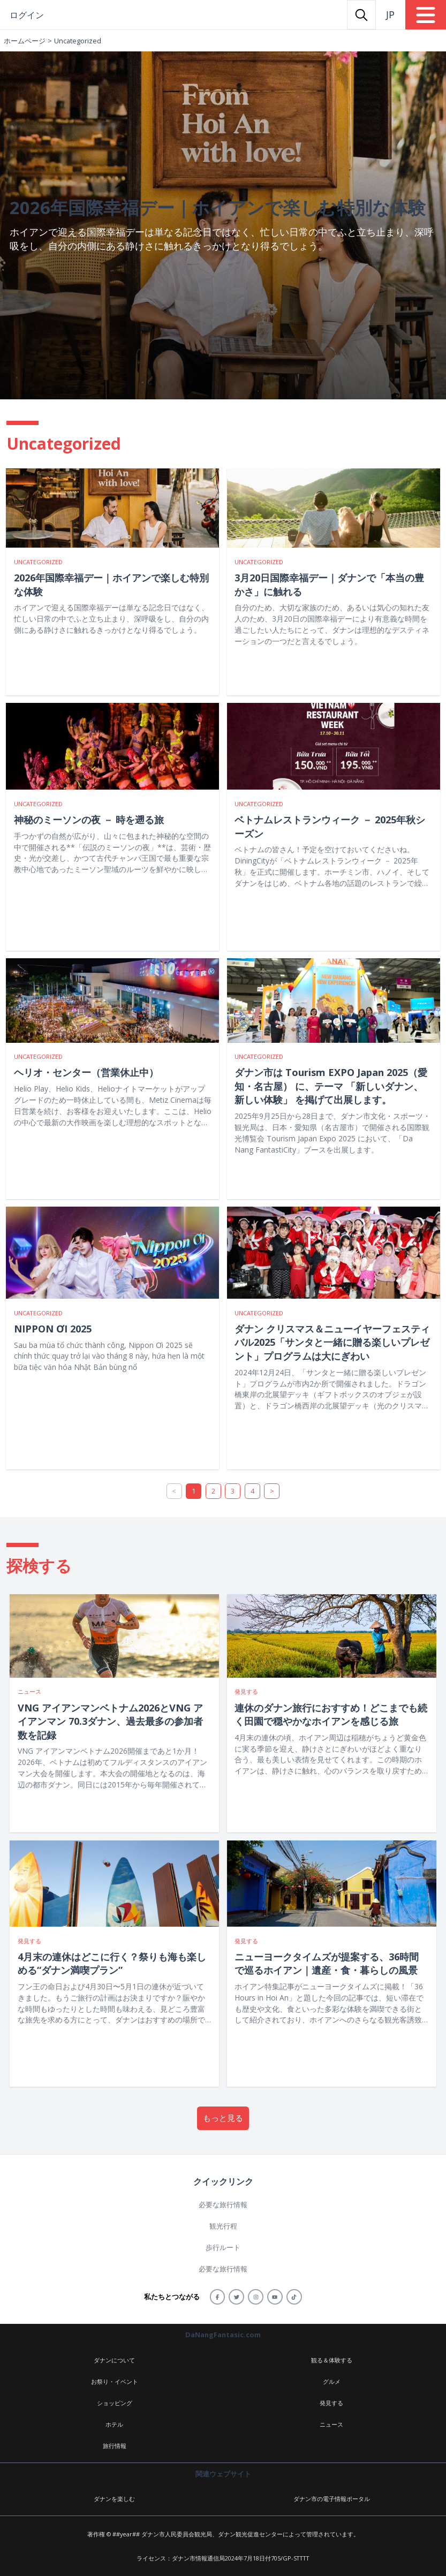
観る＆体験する (331, 2360)
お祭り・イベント (114, 2381)
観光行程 (223, 2226)
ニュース (331, 2424)
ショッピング (114, 2403)
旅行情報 (114, 2446)
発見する (331, 2403)
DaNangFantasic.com (223, 2334)
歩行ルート (223, 2247)
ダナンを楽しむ (114, 2499)
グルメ (332, 2381)
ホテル (114, 2424)
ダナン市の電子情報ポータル (331, 2499)
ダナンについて (114, 2360)
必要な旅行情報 (223, 2204)
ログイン (27, 15)
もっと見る (223, 2117)
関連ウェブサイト (223, 2474)
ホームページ (25, 41)
